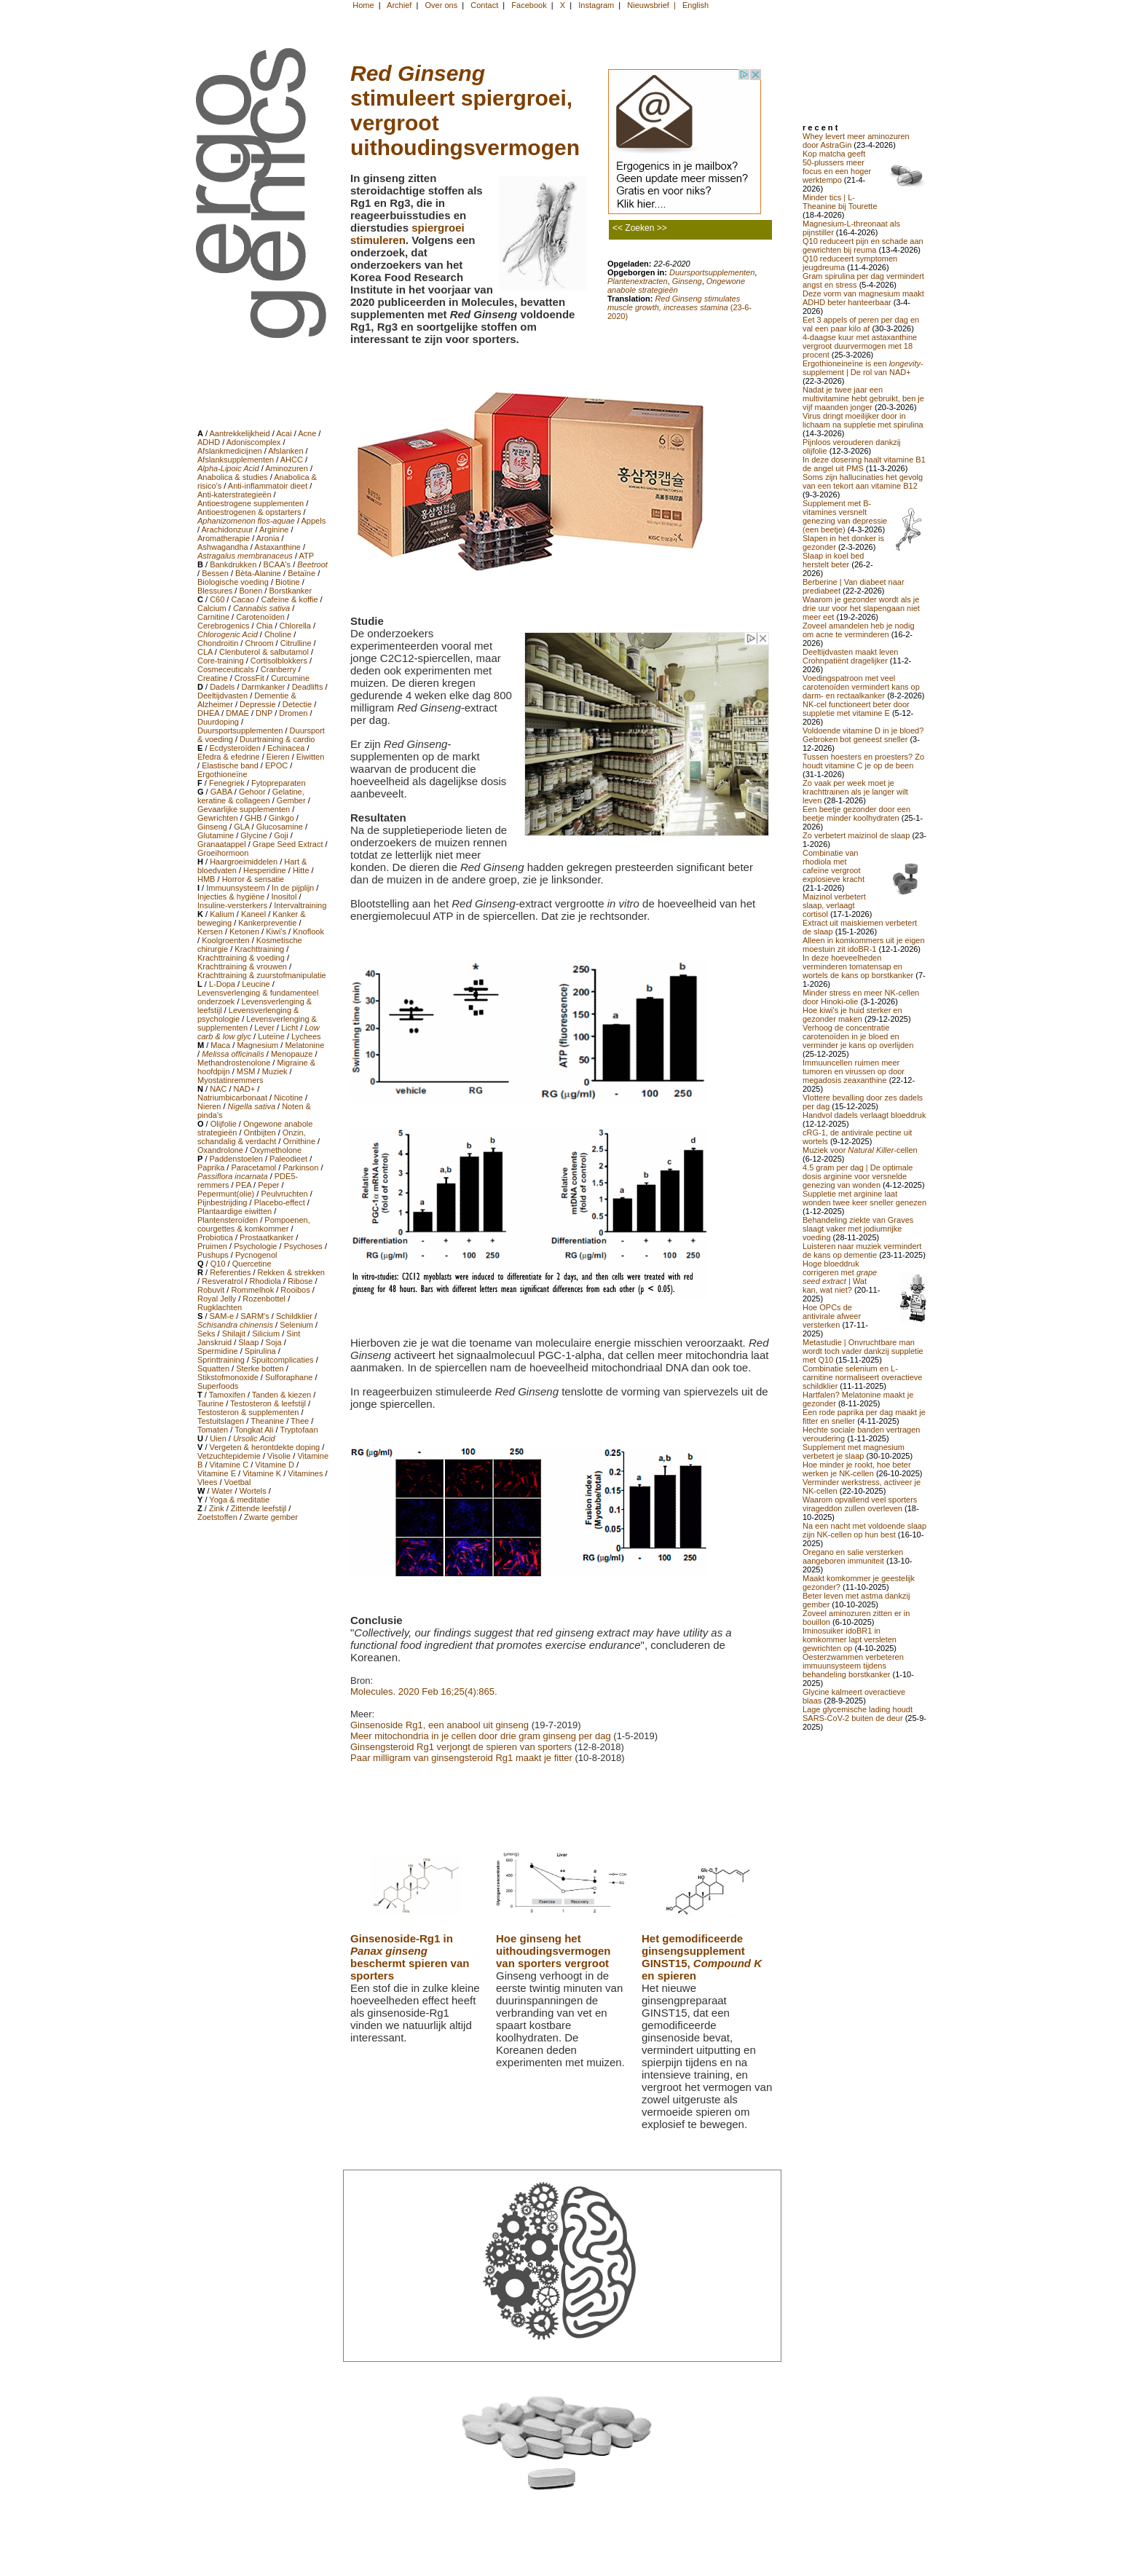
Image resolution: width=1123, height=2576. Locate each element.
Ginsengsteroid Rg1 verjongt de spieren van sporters (461, 1746)
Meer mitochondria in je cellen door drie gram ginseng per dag (480, 1735)
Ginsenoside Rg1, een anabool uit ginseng (439, 1725)
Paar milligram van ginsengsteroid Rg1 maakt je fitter (461, 1757)
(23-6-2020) (679, 307)
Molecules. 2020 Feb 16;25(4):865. (423, 1691)
